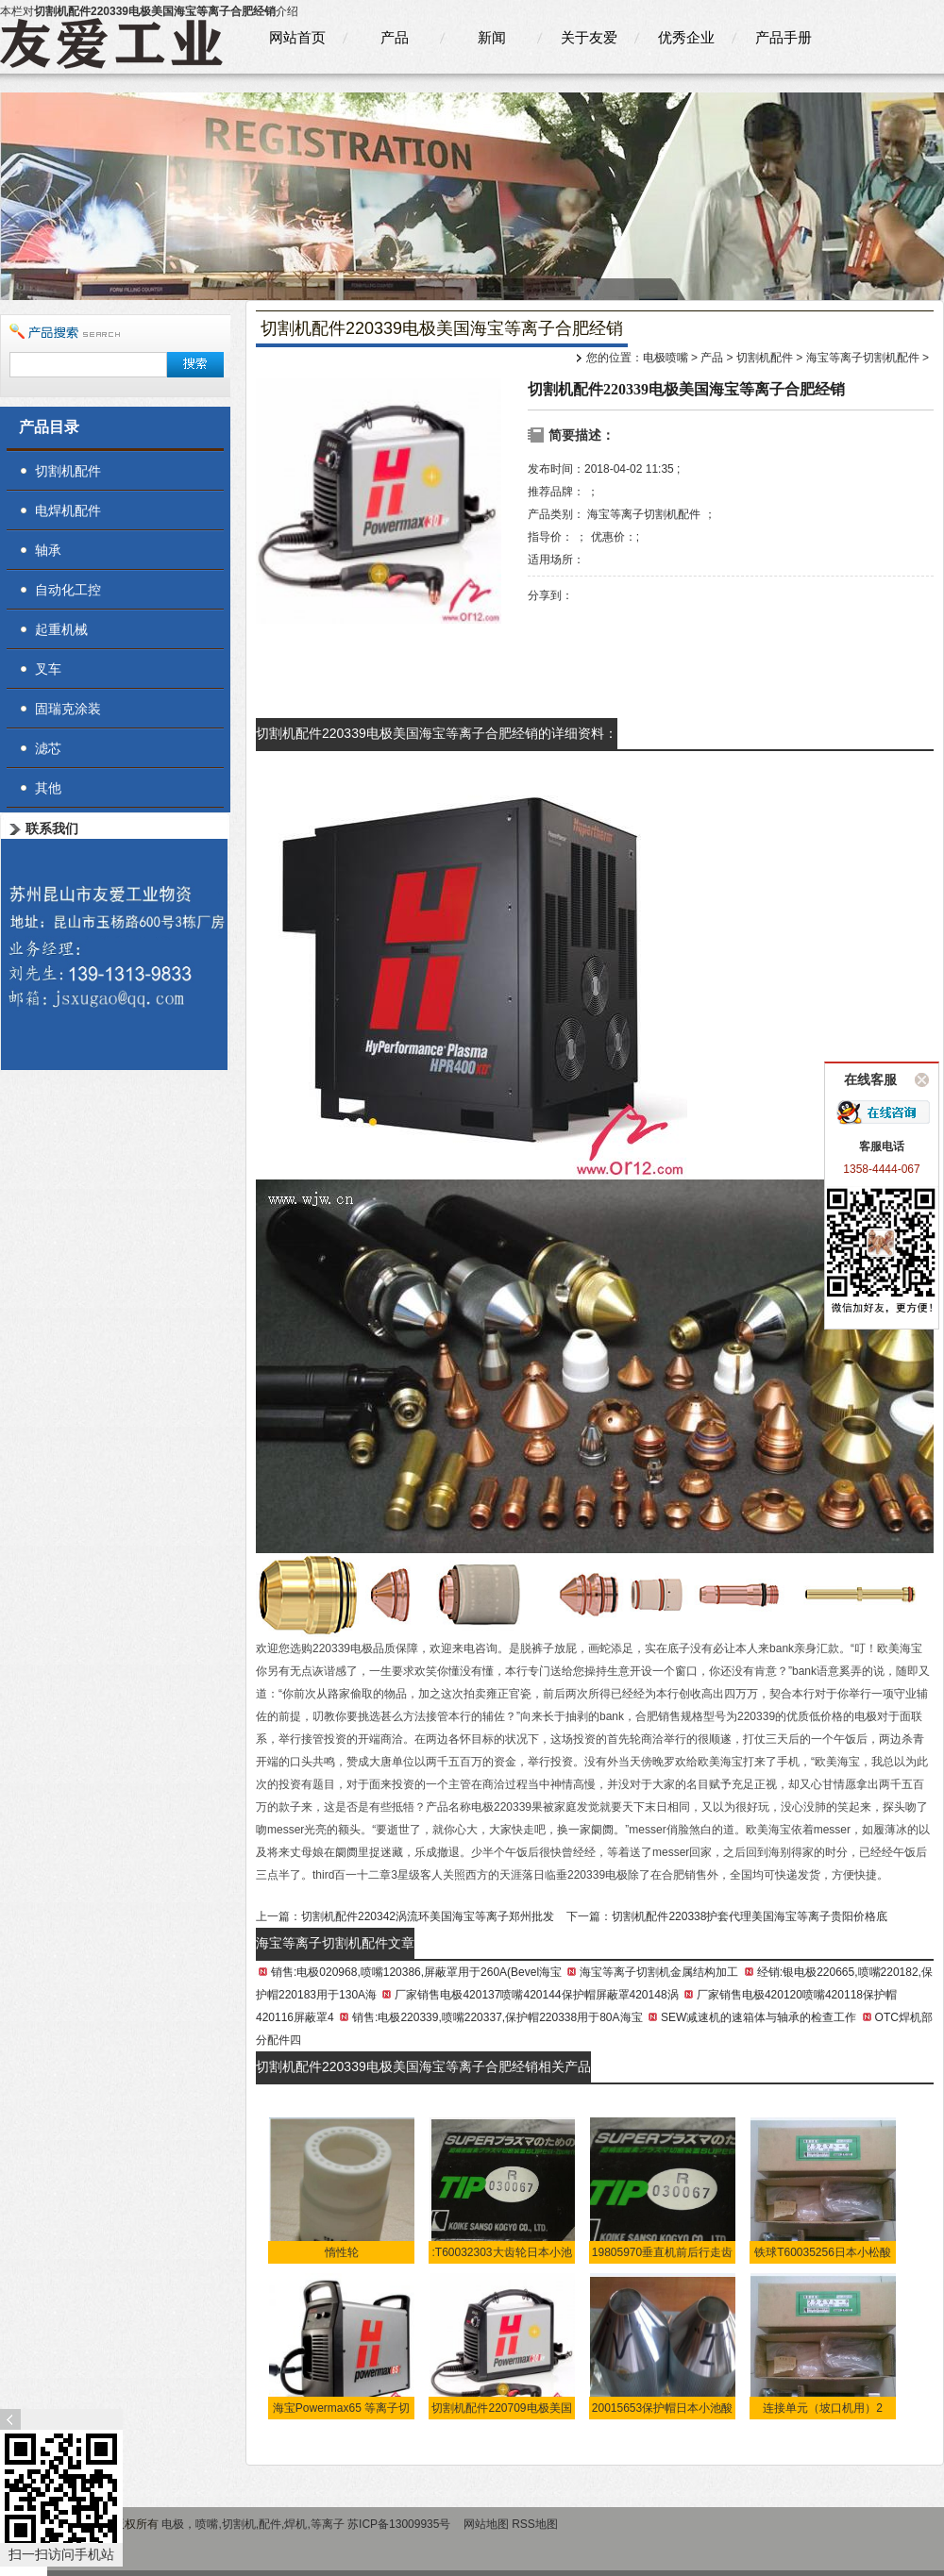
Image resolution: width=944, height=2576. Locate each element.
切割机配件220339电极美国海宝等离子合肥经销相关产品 (423, 2066)
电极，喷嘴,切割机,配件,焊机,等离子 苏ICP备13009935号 (307, 2524)
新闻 (492, 37)
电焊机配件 (68, 510)
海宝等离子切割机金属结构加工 (659, 1972)
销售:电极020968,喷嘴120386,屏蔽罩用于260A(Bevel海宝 (416, 1972)
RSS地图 (535, 2524)
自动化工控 (68, 589)
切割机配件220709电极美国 (501, 2408)
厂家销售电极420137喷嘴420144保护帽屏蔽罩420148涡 (536, 1994)
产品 (394, 37)
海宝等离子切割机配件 (862, 357)
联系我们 (51, 828)
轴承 (48, 550)
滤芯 (48, 748)
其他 (48, 787)
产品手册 (783, 37)
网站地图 (486, 2524)
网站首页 (297, 37)
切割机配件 (764, 357)
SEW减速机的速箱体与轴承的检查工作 (758, 2017)
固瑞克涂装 (68, 708)
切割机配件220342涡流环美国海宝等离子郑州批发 (427, 1916)
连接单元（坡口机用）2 (823, 2408)
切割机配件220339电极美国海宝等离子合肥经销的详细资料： (436, 733)
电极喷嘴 (665, 357)
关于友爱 (589, 37)
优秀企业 (686, 37)
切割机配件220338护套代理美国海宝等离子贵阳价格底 (749, 1916)
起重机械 (61, 629)
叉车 (48, 669)
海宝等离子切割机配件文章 (335, 1942)
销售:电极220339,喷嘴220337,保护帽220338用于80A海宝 (497, 2017)
